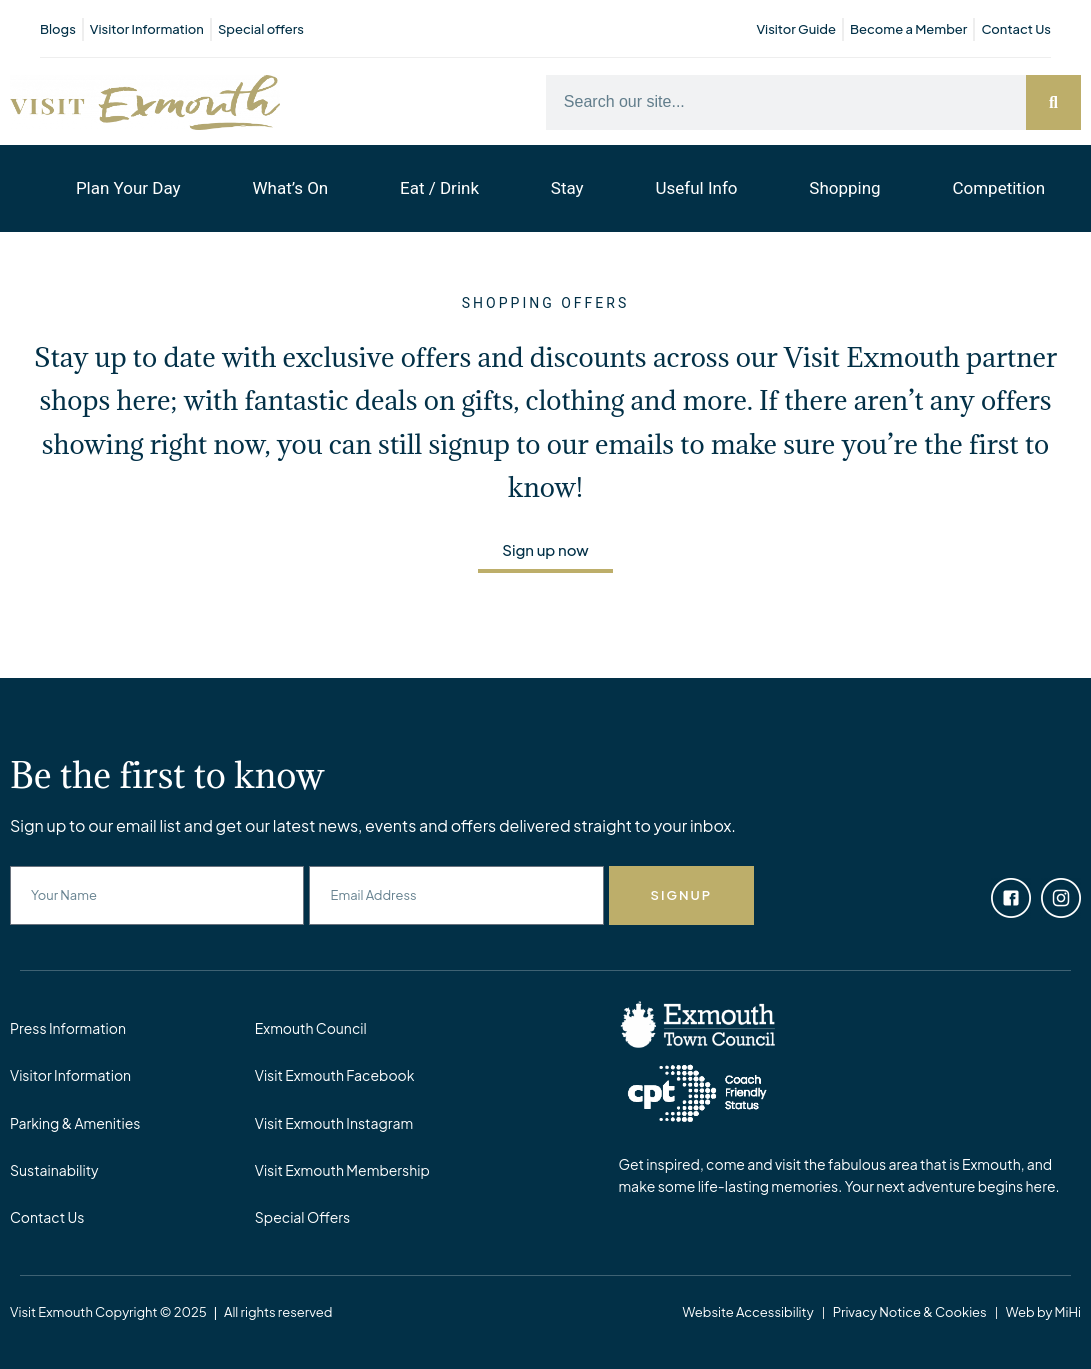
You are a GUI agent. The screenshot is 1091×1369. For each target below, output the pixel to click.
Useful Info (696, 188)
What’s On (290, 188)
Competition (998, 188)
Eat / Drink (439, 188)
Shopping (844, 188)
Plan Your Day (128, 188)
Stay (567, 188)
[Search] (1053, 102)
